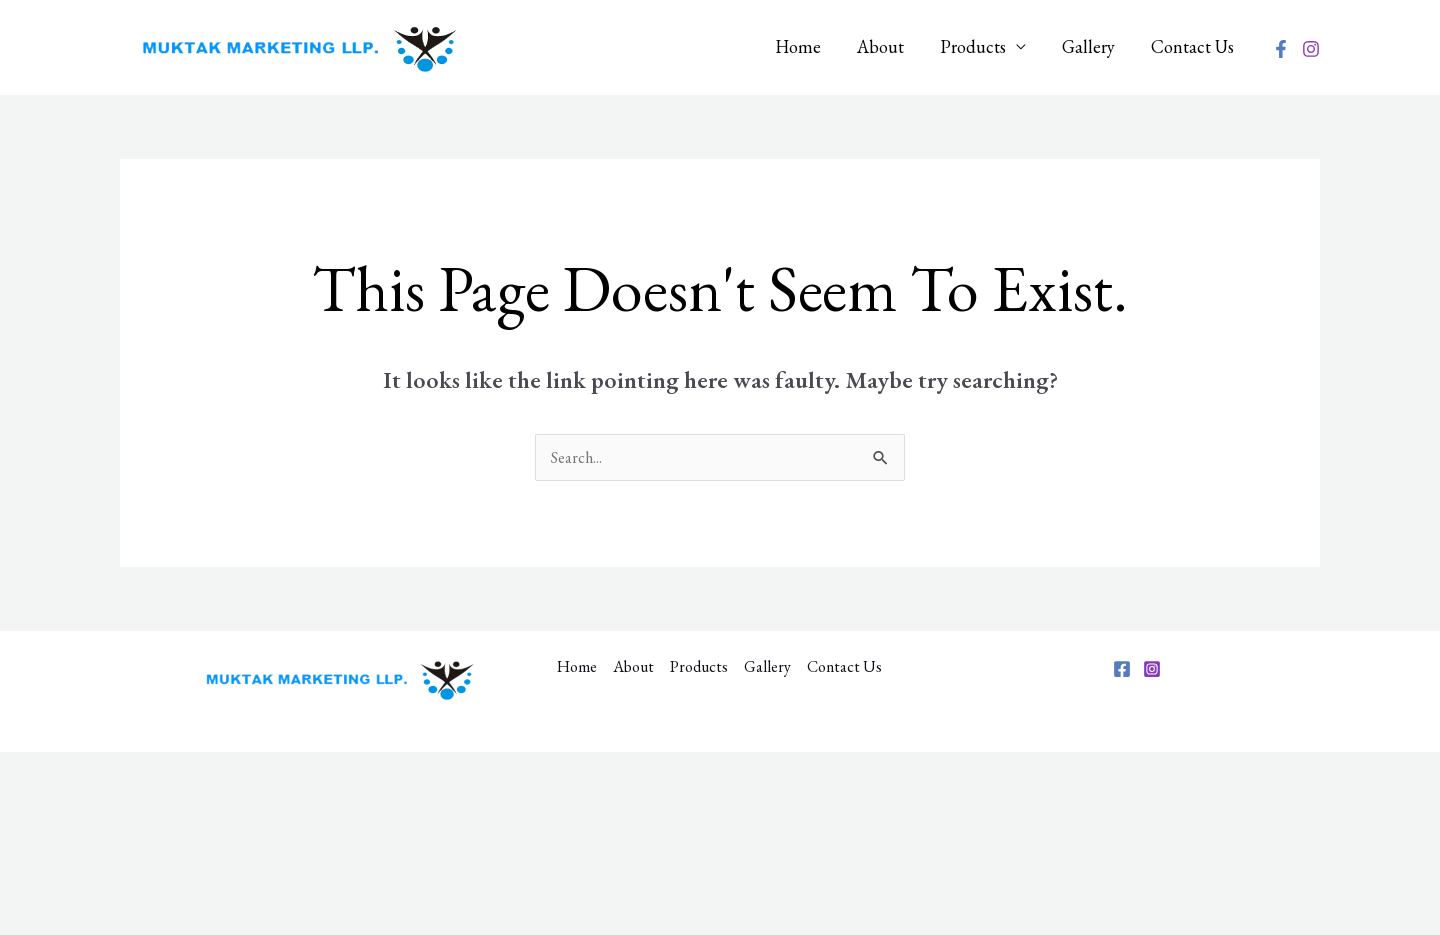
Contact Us (1192, 46)
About (880, 46)
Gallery (1088, 46)
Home (798, 46)
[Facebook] (1281, 49)
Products (973, 46)
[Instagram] (1311, 49)
